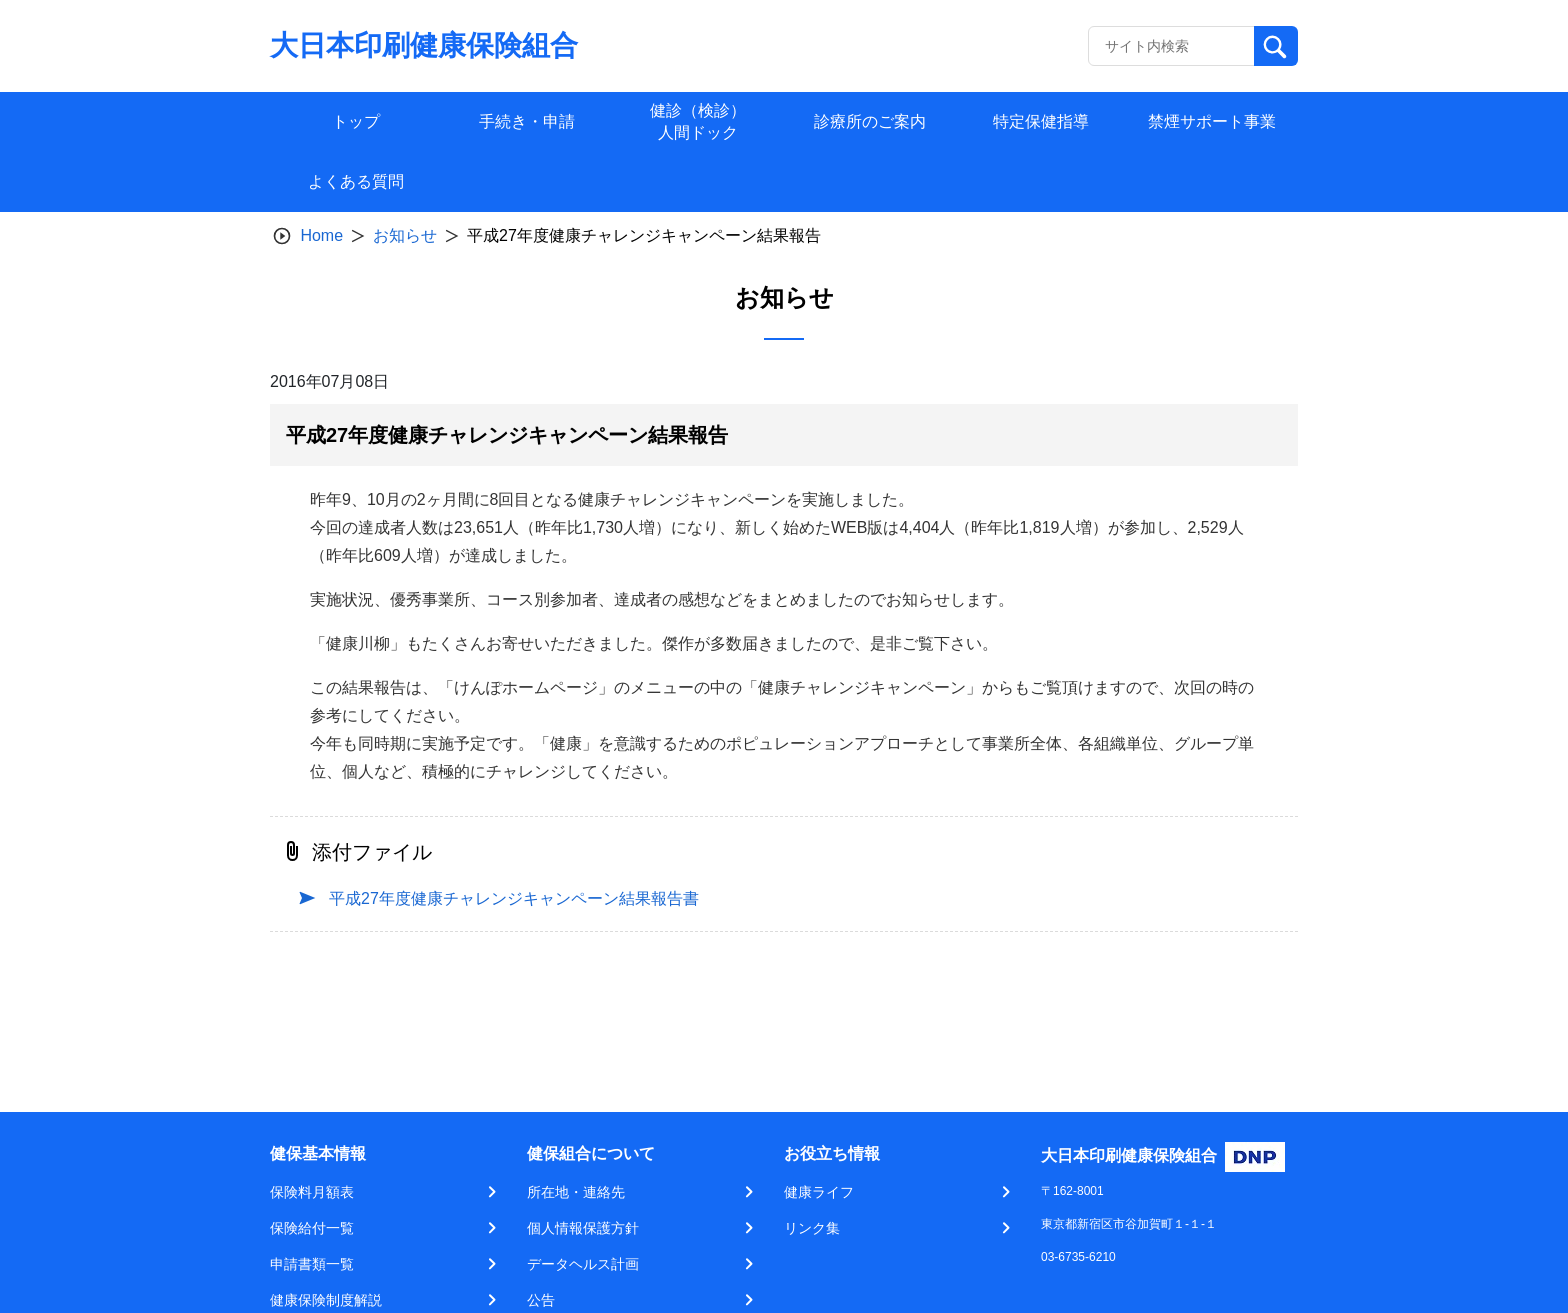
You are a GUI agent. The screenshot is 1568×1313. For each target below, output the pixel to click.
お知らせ (405, 235)
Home (321, 235)
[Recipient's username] (1171, 46)
